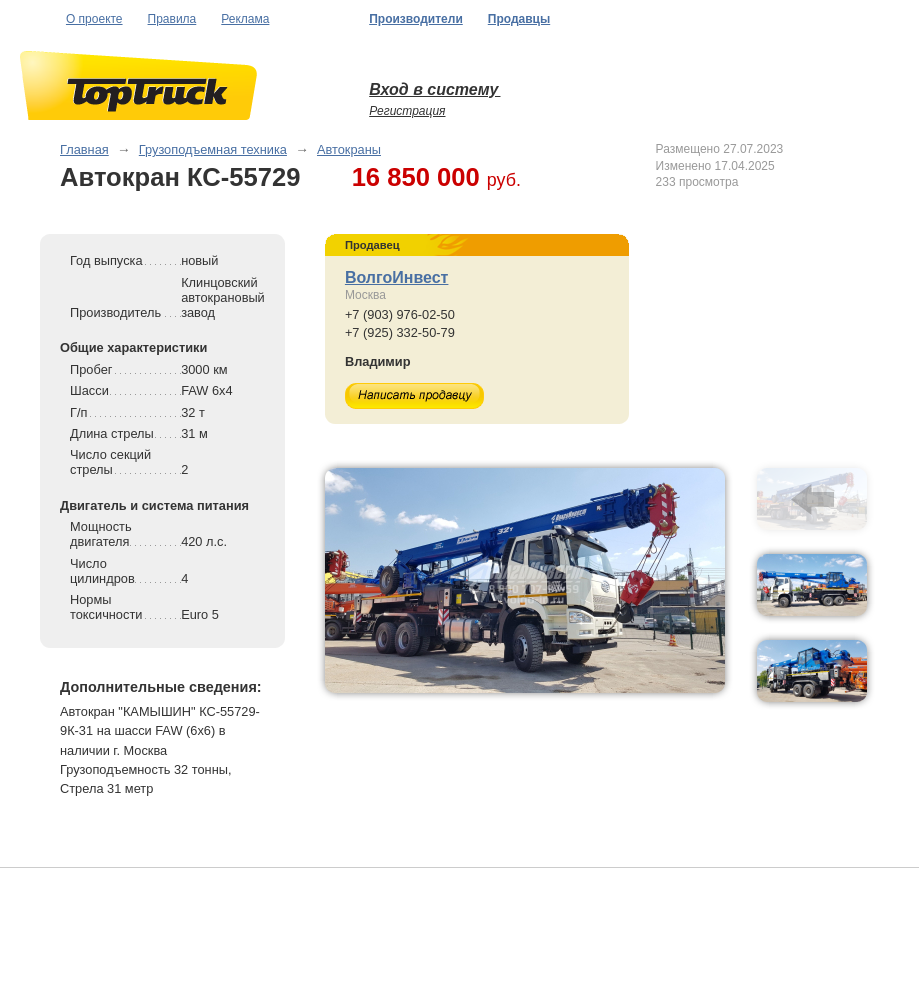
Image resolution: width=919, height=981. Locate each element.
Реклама (245, 19)
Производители (416, 19)
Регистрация (407, 111)
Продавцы (519, 19)
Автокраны (349, 149)
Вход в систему (434, 89)
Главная (84, 149)
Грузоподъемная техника (213, 149)
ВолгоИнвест (397, 277)
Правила (172, 19)
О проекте (94, 19)
